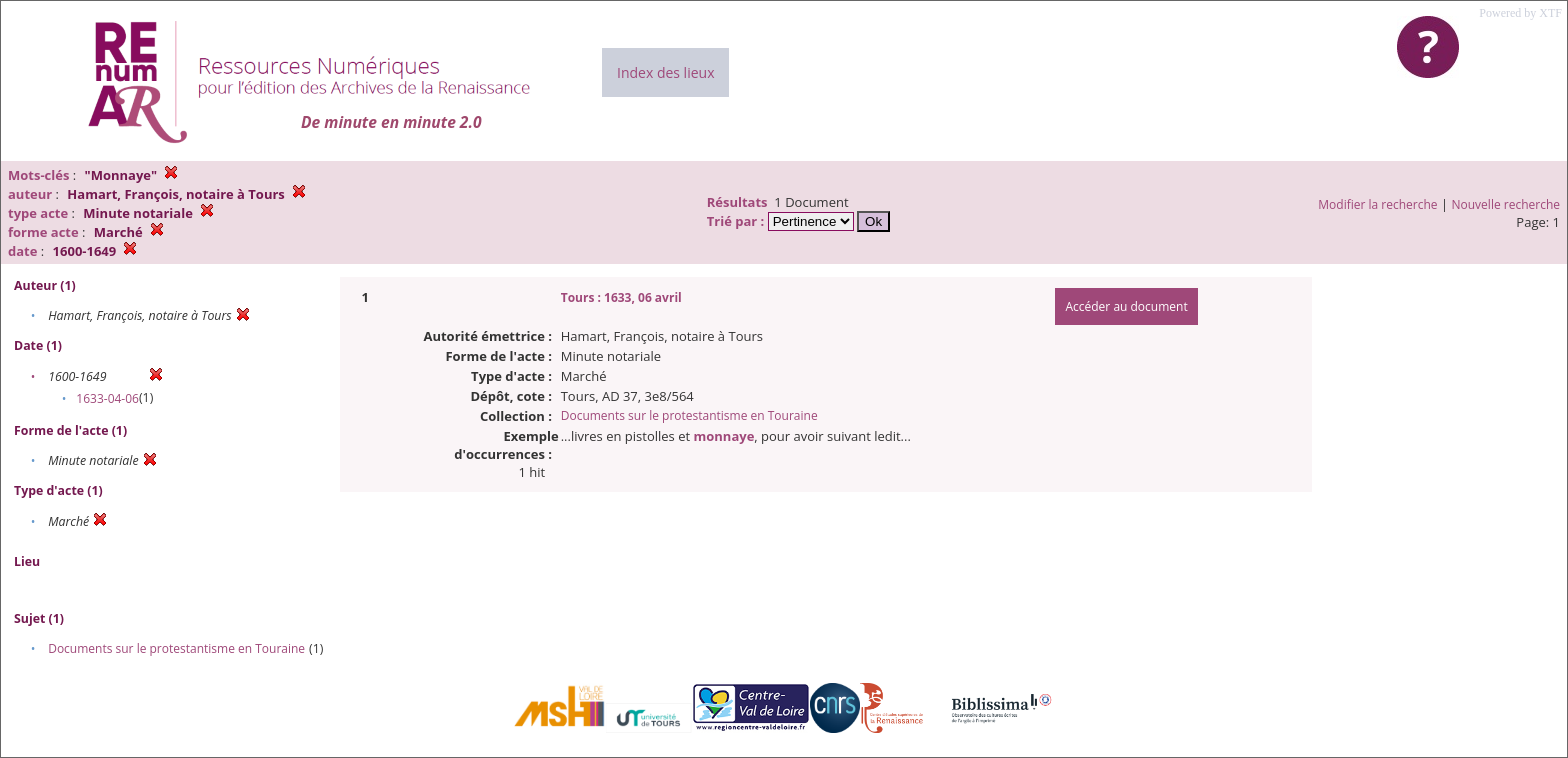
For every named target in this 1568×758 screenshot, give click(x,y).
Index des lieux (665, 72)
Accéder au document (1126, 306)
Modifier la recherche (1377, 204)
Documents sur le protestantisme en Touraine (176, 648)
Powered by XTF (1520, 13)
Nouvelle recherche (1506, 204)
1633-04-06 (107, 398)
